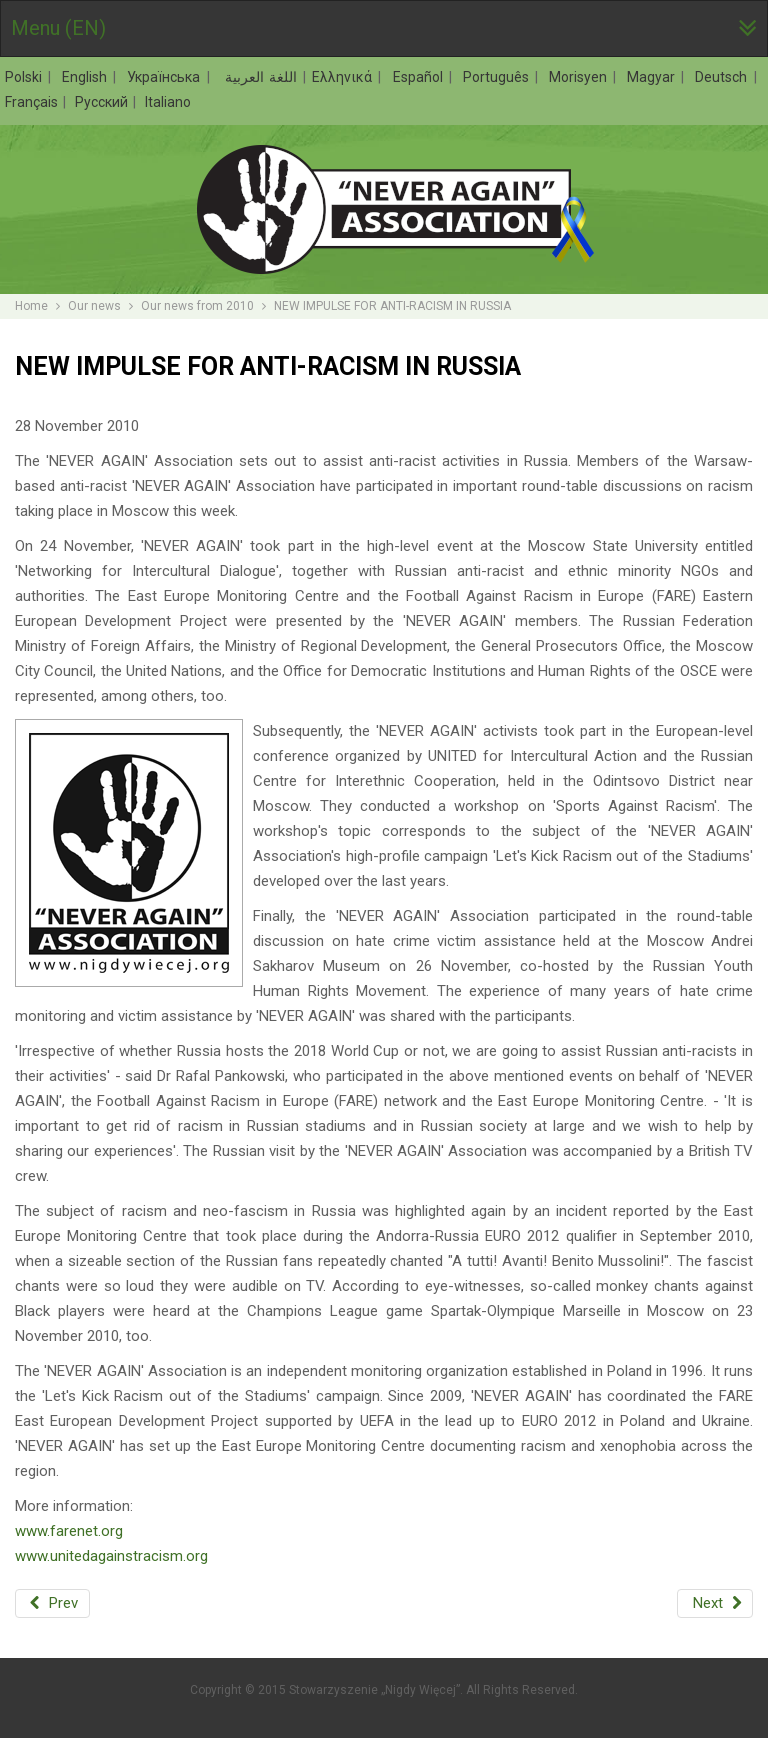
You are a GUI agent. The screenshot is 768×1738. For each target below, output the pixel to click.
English (87, 77)
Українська (166, 77)
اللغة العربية (259, 77)
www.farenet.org (69, 1531)
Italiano (168, 102)
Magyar (653, 77)
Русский (103, 102)
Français (33, 102)
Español (420, 77)
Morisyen (580, 77)
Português (498, 77)
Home (31, 306)
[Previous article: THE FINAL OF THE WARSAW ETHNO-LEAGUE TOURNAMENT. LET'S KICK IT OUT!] (52, 1603)
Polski (26, 77)
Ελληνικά (344, 77)
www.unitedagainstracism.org (111, 1556)
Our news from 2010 (197, 306)
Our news (94, 306)
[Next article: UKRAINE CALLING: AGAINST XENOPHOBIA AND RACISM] (715, 1603)
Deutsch (723, 77)
